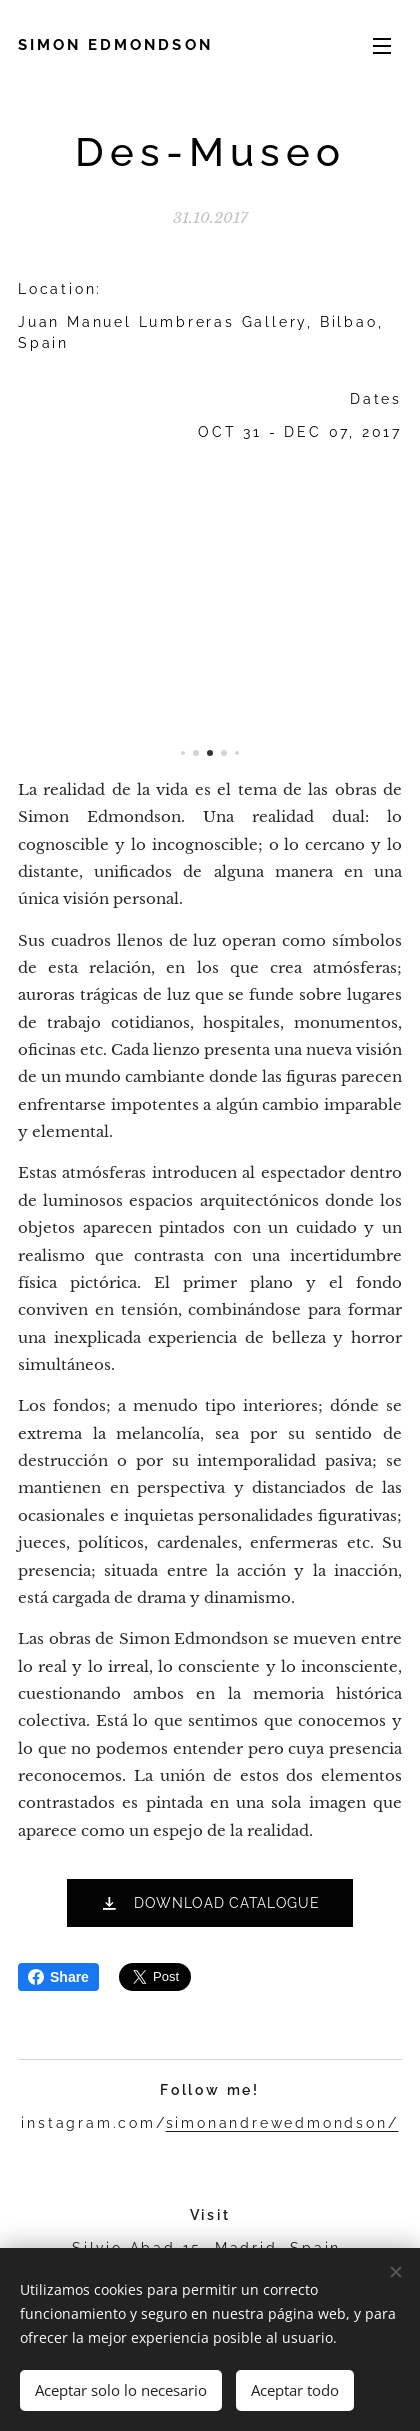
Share (58, 1977)
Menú (382, 46)
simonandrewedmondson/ (282, 2123)
